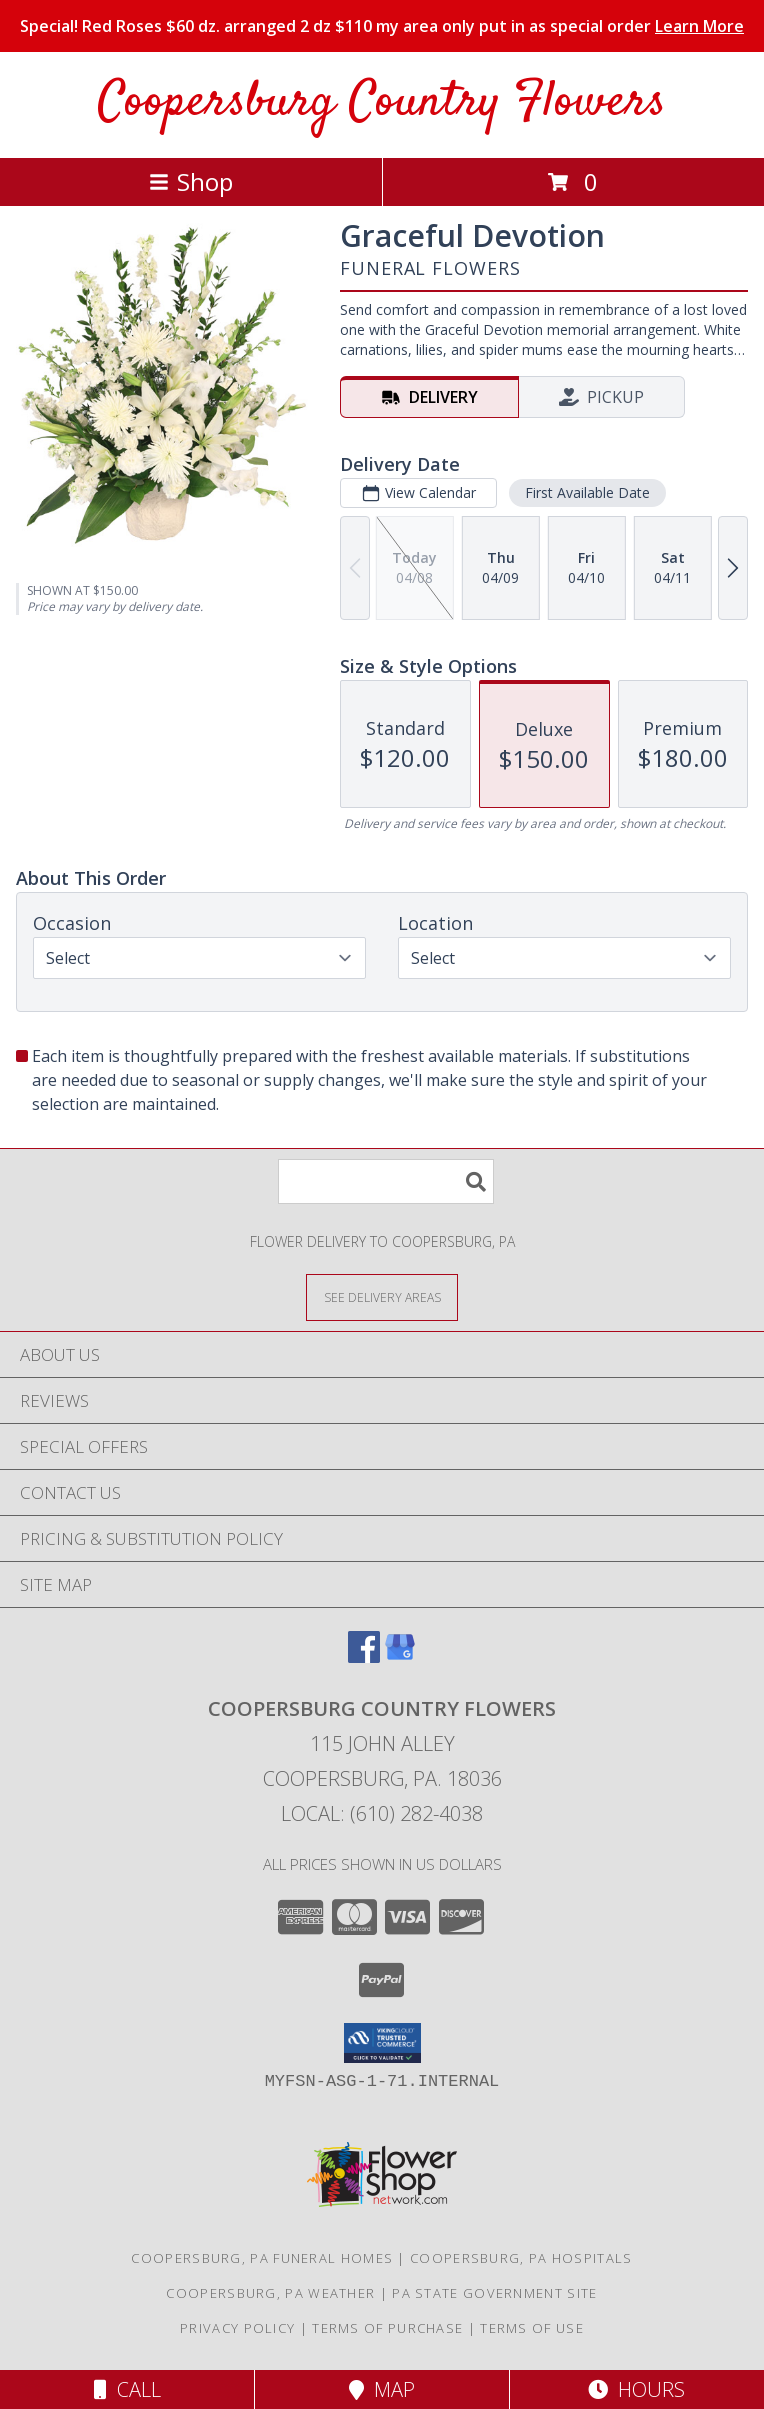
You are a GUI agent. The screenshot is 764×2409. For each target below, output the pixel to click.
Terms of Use (532, 2328)
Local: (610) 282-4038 (382, 1813)
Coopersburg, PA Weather (270, 2293)
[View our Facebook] (364, 1656)
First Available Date (587, 492)
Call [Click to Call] (127, 2389)
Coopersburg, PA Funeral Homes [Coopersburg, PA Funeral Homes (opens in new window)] (262, 2258)
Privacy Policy (237, 2328)
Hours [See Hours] (636, 2389)
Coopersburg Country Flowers (382, 102)
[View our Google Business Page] (400, 1656)
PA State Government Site (494, 2293)
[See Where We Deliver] (382, 1296)
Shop (191, 181)
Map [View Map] (382, 2389)
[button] (382, 2043)
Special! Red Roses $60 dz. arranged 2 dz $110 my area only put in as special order (382, 26)
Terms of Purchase (387, 2328)
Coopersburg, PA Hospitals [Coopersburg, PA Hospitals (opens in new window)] (521, 2258)
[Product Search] (386, 1181)
